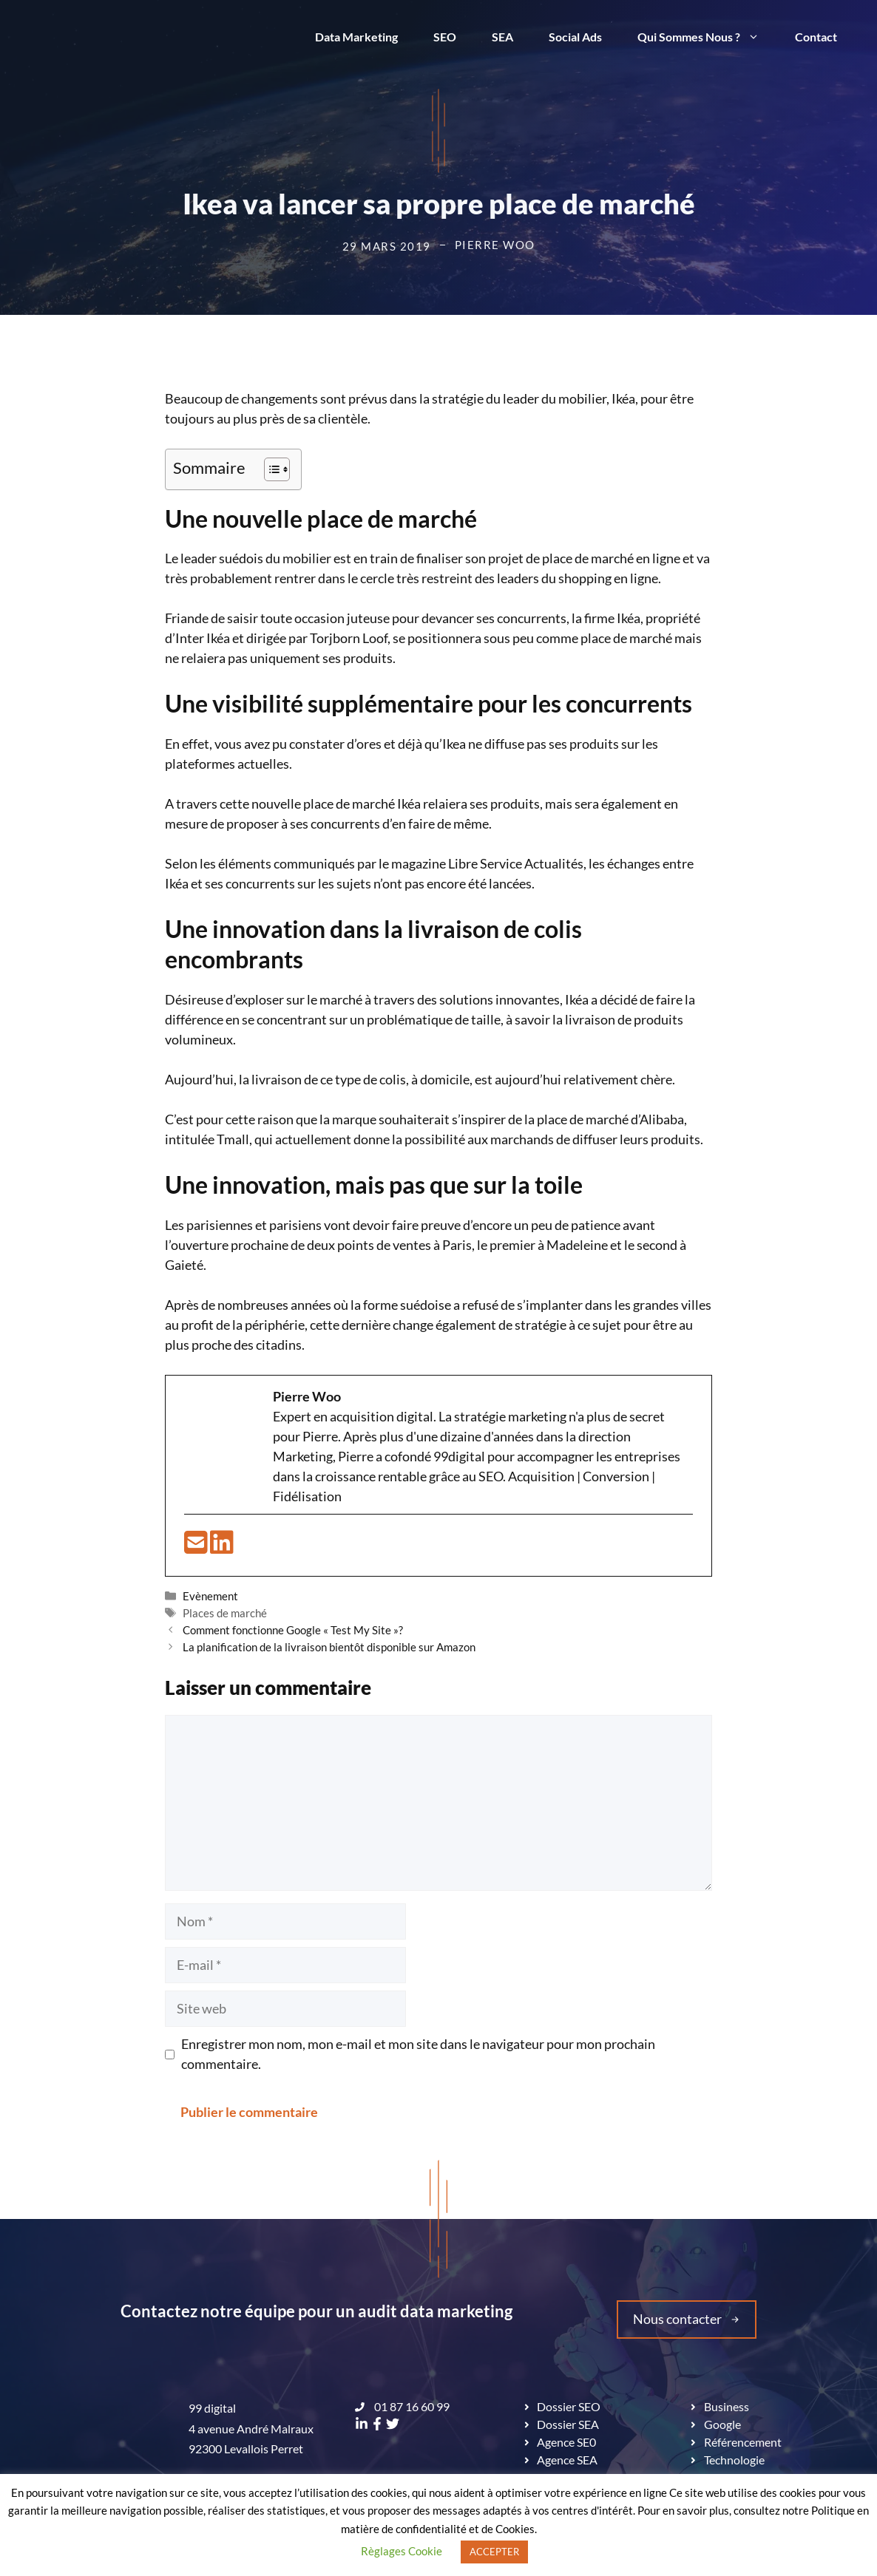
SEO (444, 37)
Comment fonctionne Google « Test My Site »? (293, 1630)
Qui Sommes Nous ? (707, 37)
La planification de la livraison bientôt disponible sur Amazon (329, 1647)
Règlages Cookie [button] (401, 2551)
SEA (502, 37)
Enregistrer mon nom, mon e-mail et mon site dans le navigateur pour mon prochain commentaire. (418, 2054)
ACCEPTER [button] (494, 2552)
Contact (816, 37)
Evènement (210, 1596)
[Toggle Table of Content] (269, 469)
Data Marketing (356, 37)
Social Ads (575, 37)
